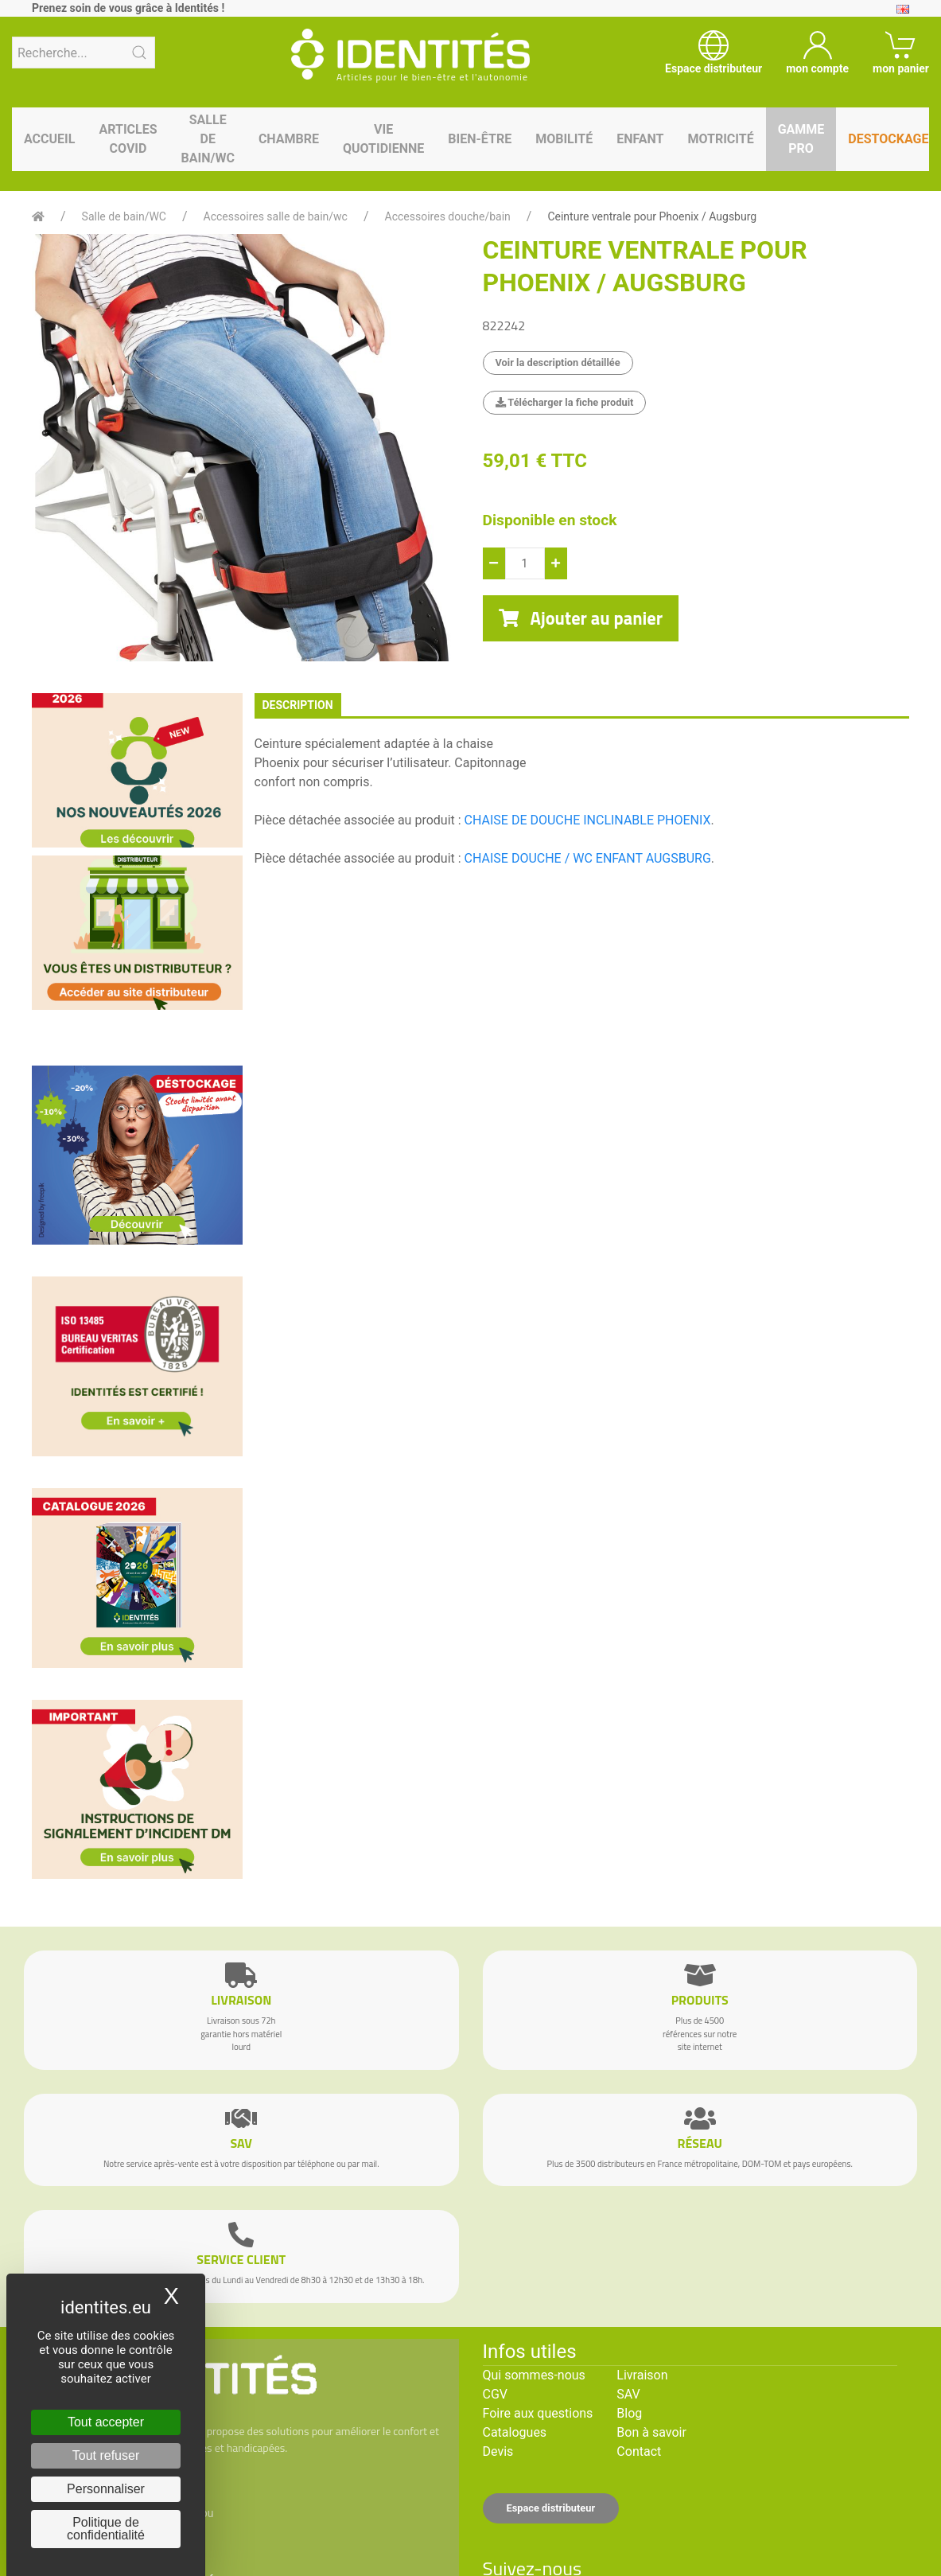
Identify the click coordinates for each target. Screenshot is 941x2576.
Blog (629, 2413)
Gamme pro (801, 139)
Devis (498, 2451)
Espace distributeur (551, 2508)
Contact (638, 2451)
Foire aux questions (538, 2413)
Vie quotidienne (383, 139)
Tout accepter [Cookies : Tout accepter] (106, 2422)
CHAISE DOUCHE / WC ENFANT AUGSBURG (588, 858)
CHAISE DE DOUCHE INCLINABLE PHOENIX (588, 820)
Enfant (639, 138)
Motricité (720, 138)
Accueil (49, 138)
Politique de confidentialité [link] (106, 2529)
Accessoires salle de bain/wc (276, 216)
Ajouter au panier (581, 618)
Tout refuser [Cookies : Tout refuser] (105, 2455)
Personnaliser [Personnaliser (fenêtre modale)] (106, 2489)
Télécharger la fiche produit (565, 402)
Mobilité (564, 138)
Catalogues (515, 2432)
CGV (495, 2394)
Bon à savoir (651, 2432)
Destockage (888, 138)
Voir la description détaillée (558, 362)
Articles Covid (128, 139)
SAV (628, 2394)
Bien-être (479, 138)
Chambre (289, 138)
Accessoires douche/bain (448, 216)
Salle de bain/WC (208, 139)
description (297, 705)
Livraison (641, 2375)
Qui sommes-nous (534, 2375)
